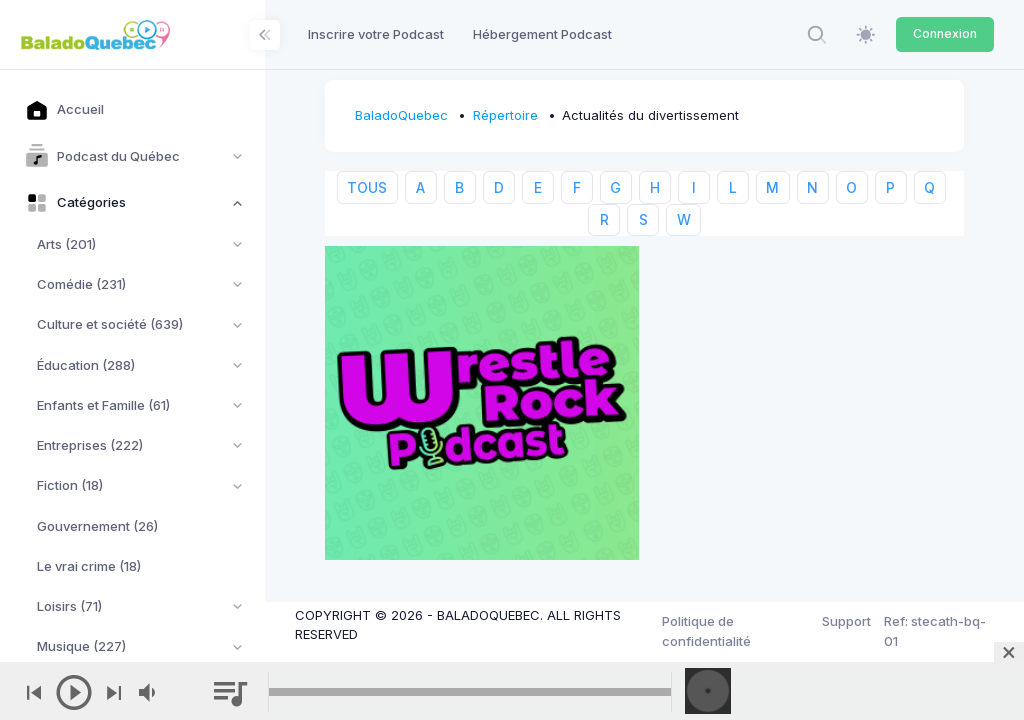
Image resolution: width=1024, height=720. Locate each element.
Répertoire (505, 115)
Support (846, 621)
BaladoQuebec (401, 115)
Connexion (945, 33)
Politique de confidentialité (706, 631)
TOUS (367, 187)
